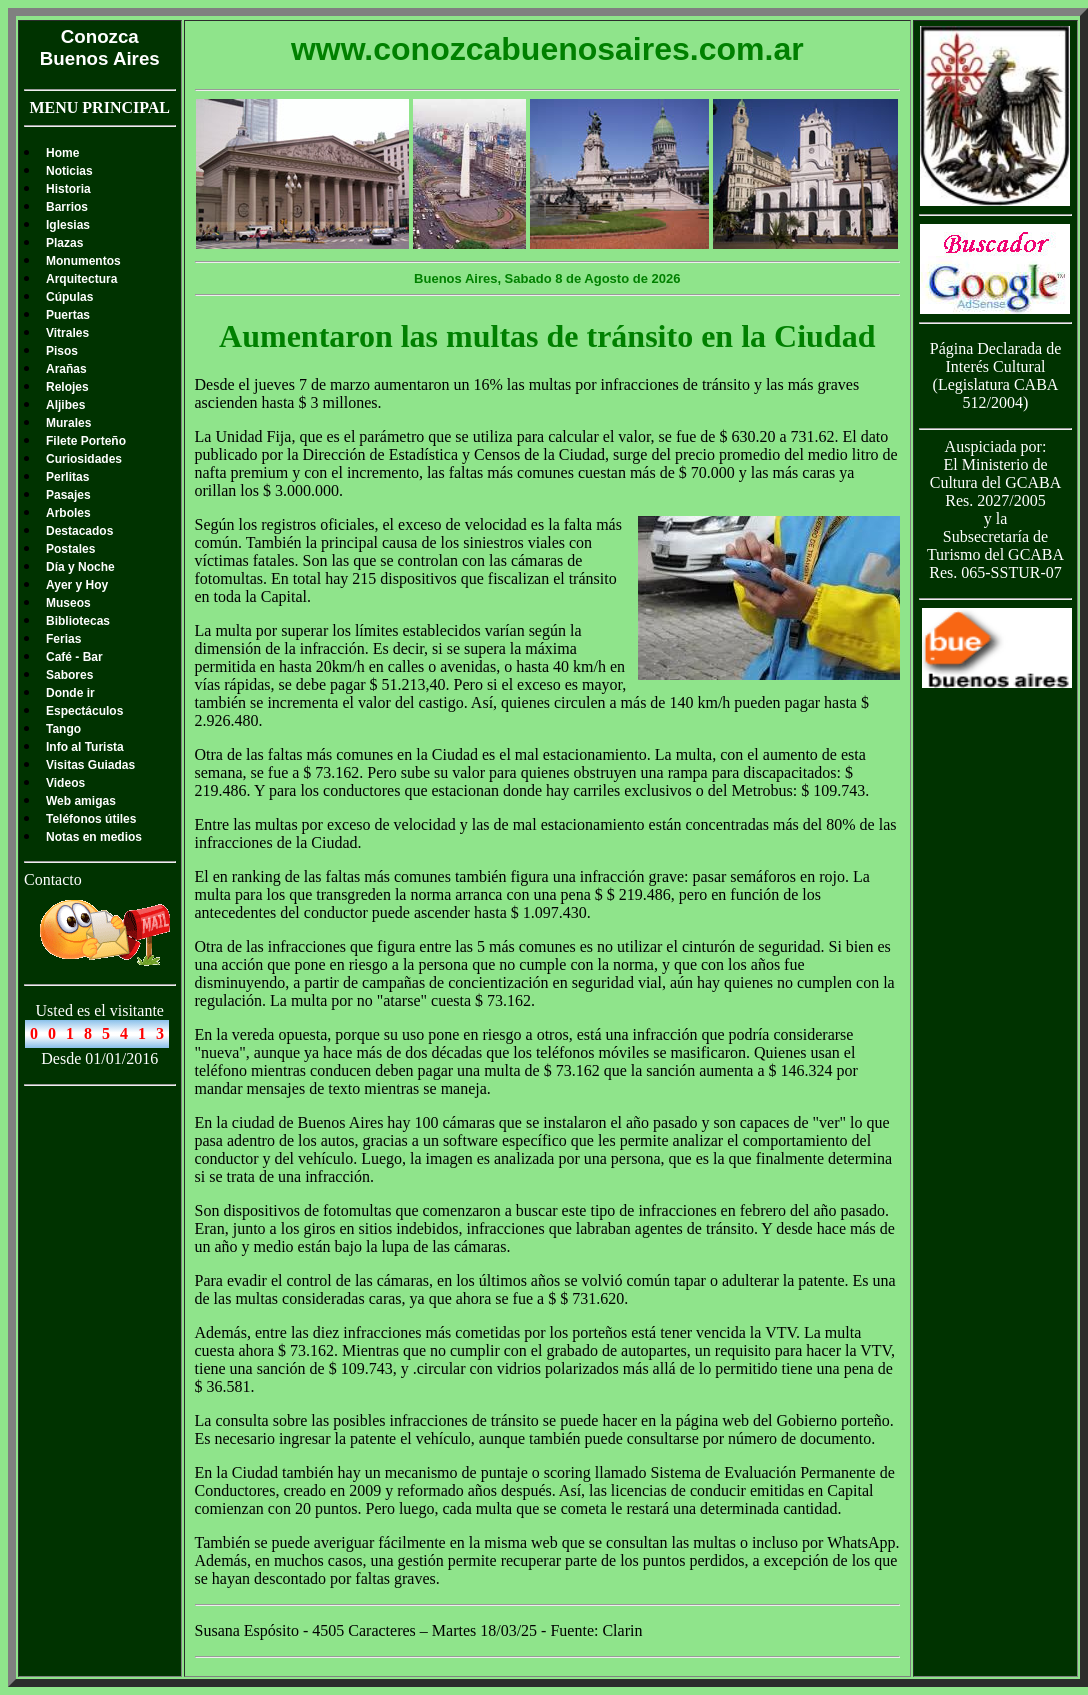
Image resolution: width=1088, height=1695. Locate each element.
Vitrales (67, 333)
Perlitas (67, 477)
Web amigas (81, 801)
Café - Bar (74, 657)
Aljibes (65, 405)
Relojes (67, 387)
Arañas (66, 369)
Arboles (68, 513)
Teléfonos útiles (91, 819)
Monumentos (83, 261)
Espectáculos (84, 711)
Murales (68, 423)
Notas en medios (94, 837)
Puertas (68, 315)
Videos (65, 783)
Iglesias (68, 225)
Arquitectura (81, 279)
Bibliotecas (78, 621)
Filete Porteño (86, 441)
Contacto (53, 879)
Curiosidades (84, 459)
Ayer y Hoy (77, 585)
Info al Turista (85, 747)
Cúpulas (69, 297)
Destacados (79, 531)
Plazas (64, 243)
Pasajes (68, 495)
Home (62, 153)
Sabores (69, 675)
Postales (70, 549)
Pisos (62, 351)
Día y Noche (80, 567)
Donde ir (70, 693)
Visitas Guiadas (90, 765)
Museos (68, 603)
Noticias (69, 171)
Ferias (63, 639)
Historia (68, 189)
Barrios (67, 207)
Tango (63, 729)
